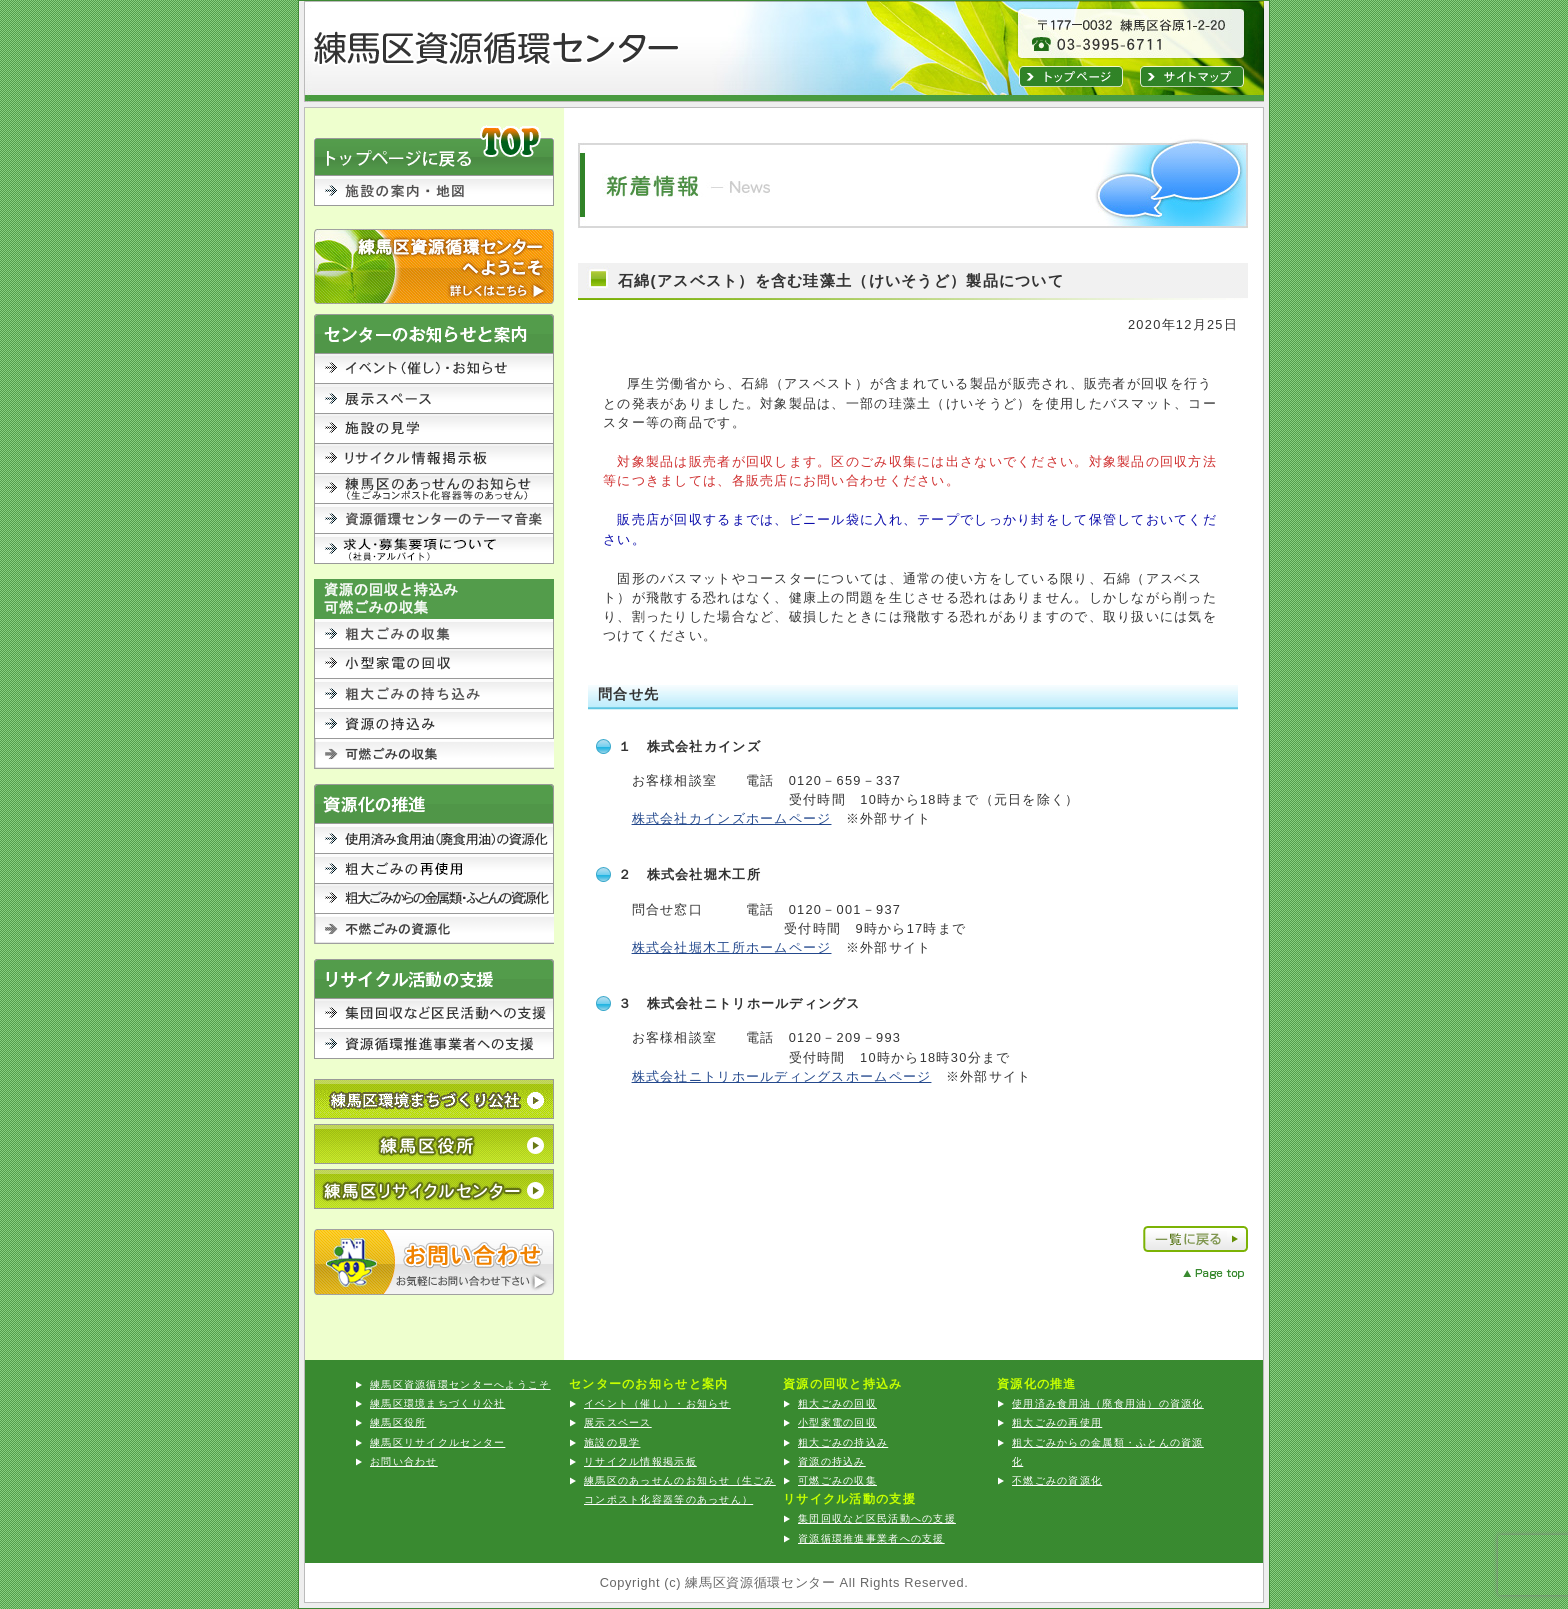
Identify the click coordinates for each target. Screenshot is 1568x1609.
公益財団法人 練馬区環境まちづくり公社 (434, 1099)
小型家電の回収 (434, 664)
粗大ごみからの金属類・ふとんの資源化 (434, 899)
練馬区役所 (434, 1144)
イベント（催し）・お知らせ (434, 369)
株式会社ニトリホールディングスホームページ (782, 1076)
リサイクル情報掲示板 (434, 459)
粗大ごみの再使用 (1057, 1422)
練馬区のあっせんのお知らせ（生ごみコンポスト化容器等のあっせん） (434, 489)
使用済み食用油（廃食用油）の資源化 (434, 839)
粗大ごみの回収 (434, 634)
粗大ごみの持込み (434, 694)
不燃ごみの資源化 (434, 929)
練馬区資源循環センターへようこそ (434, 266)
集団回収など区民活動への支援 (434, 1014)
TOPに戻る (434, 149)
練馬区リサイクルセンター (434, 1189)
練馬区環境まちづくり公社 (437, 1403)
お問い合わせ (434, 1262)
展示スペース (434, 399)
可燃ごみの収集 (434, 754)
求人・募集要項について (434, 549)
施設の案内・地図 (434, 202)
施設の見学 (434, 429)
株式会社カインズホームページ (732, 818)
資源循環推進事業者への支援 (434, 1044)
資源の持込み (434, 724)
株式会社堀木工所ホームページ (732, 947)
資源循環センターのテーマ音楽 (434, 519)
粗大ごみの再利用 (434, 869)
